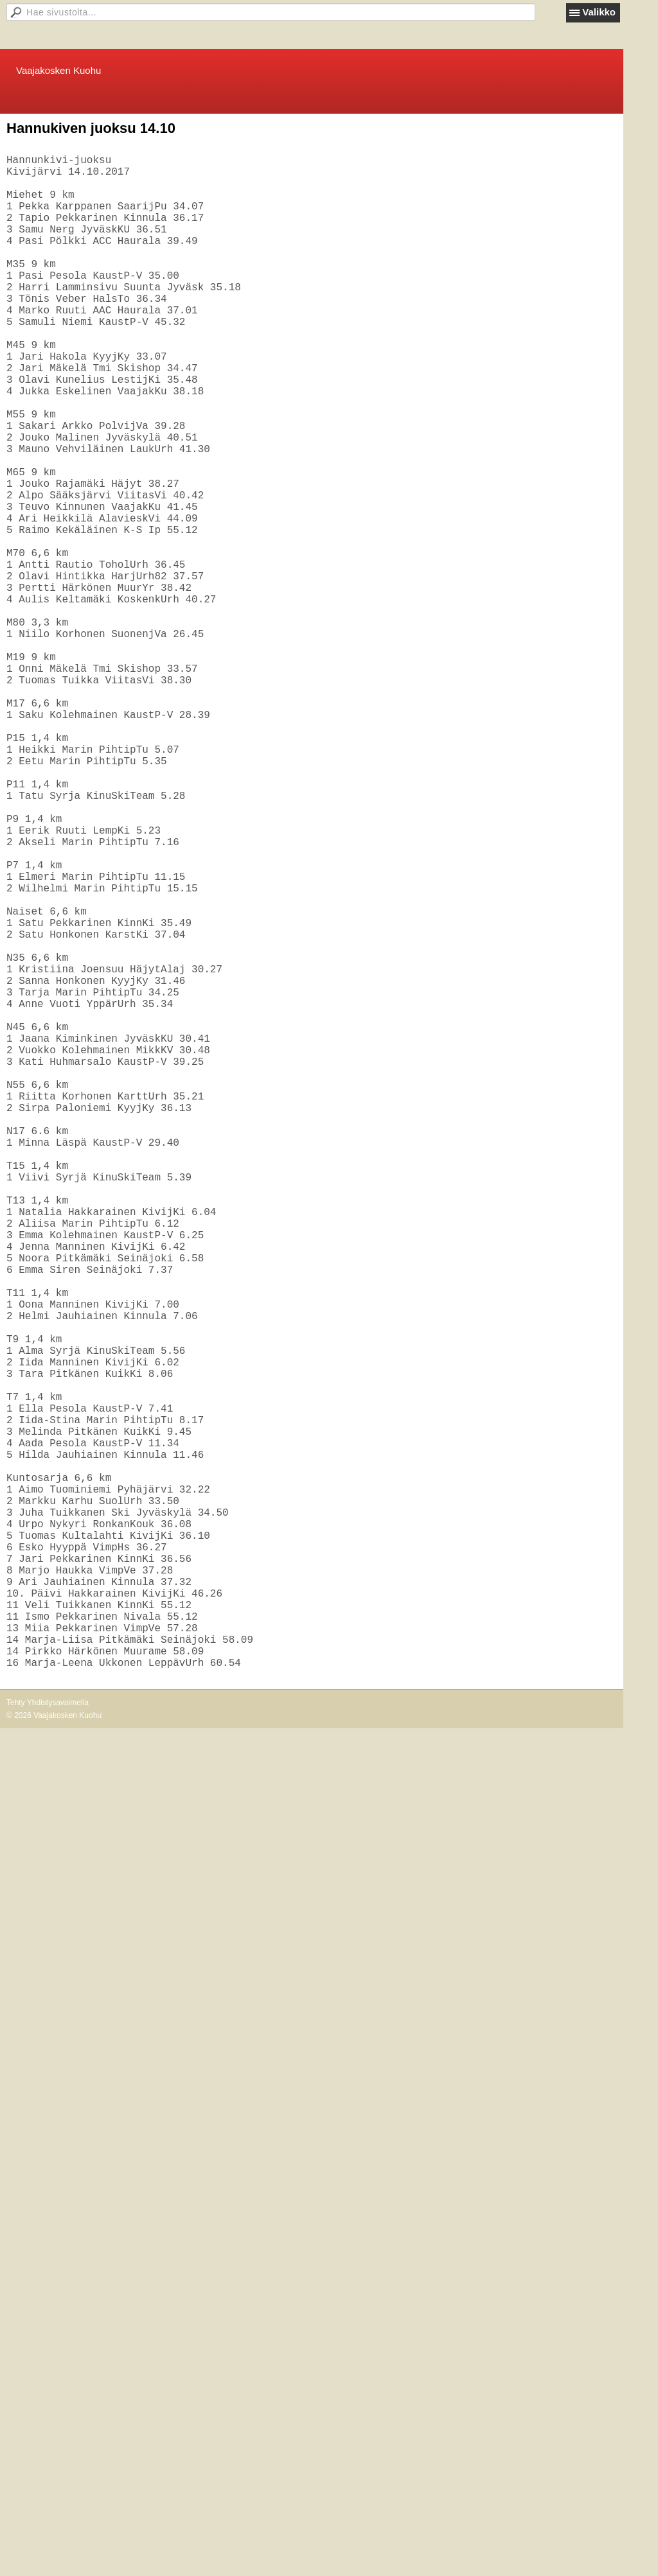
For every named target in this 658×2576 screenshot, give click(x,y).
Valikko (599, 11)
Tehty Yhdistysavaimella (47, 2039)
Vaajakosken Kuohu (58, 70)
